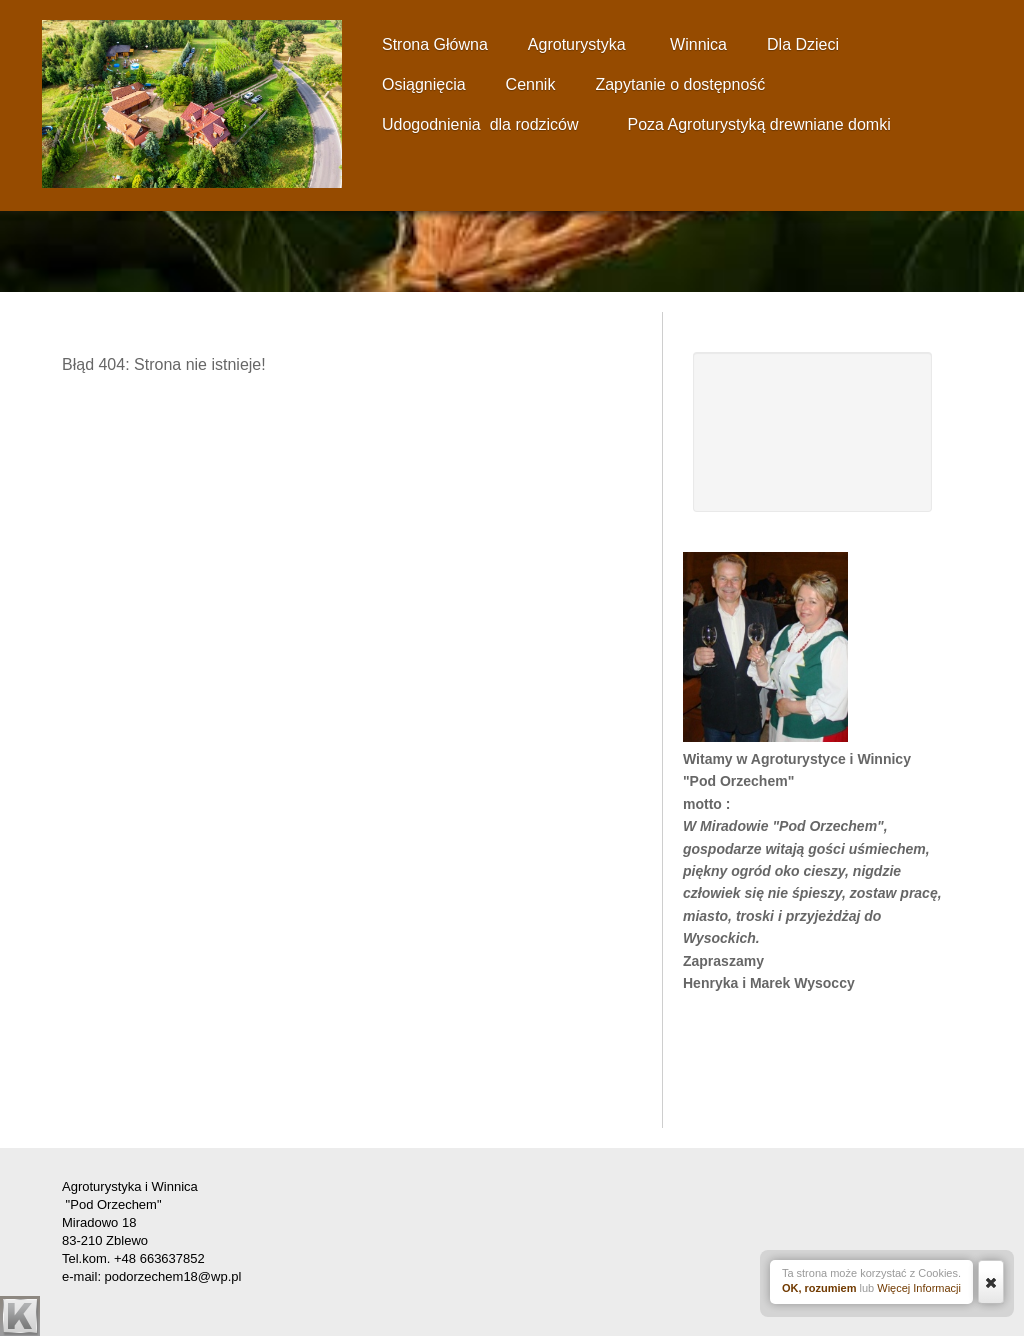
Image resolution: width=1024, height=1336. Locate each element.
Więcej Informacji (919, 1288)
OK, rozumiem (819, 1288)
